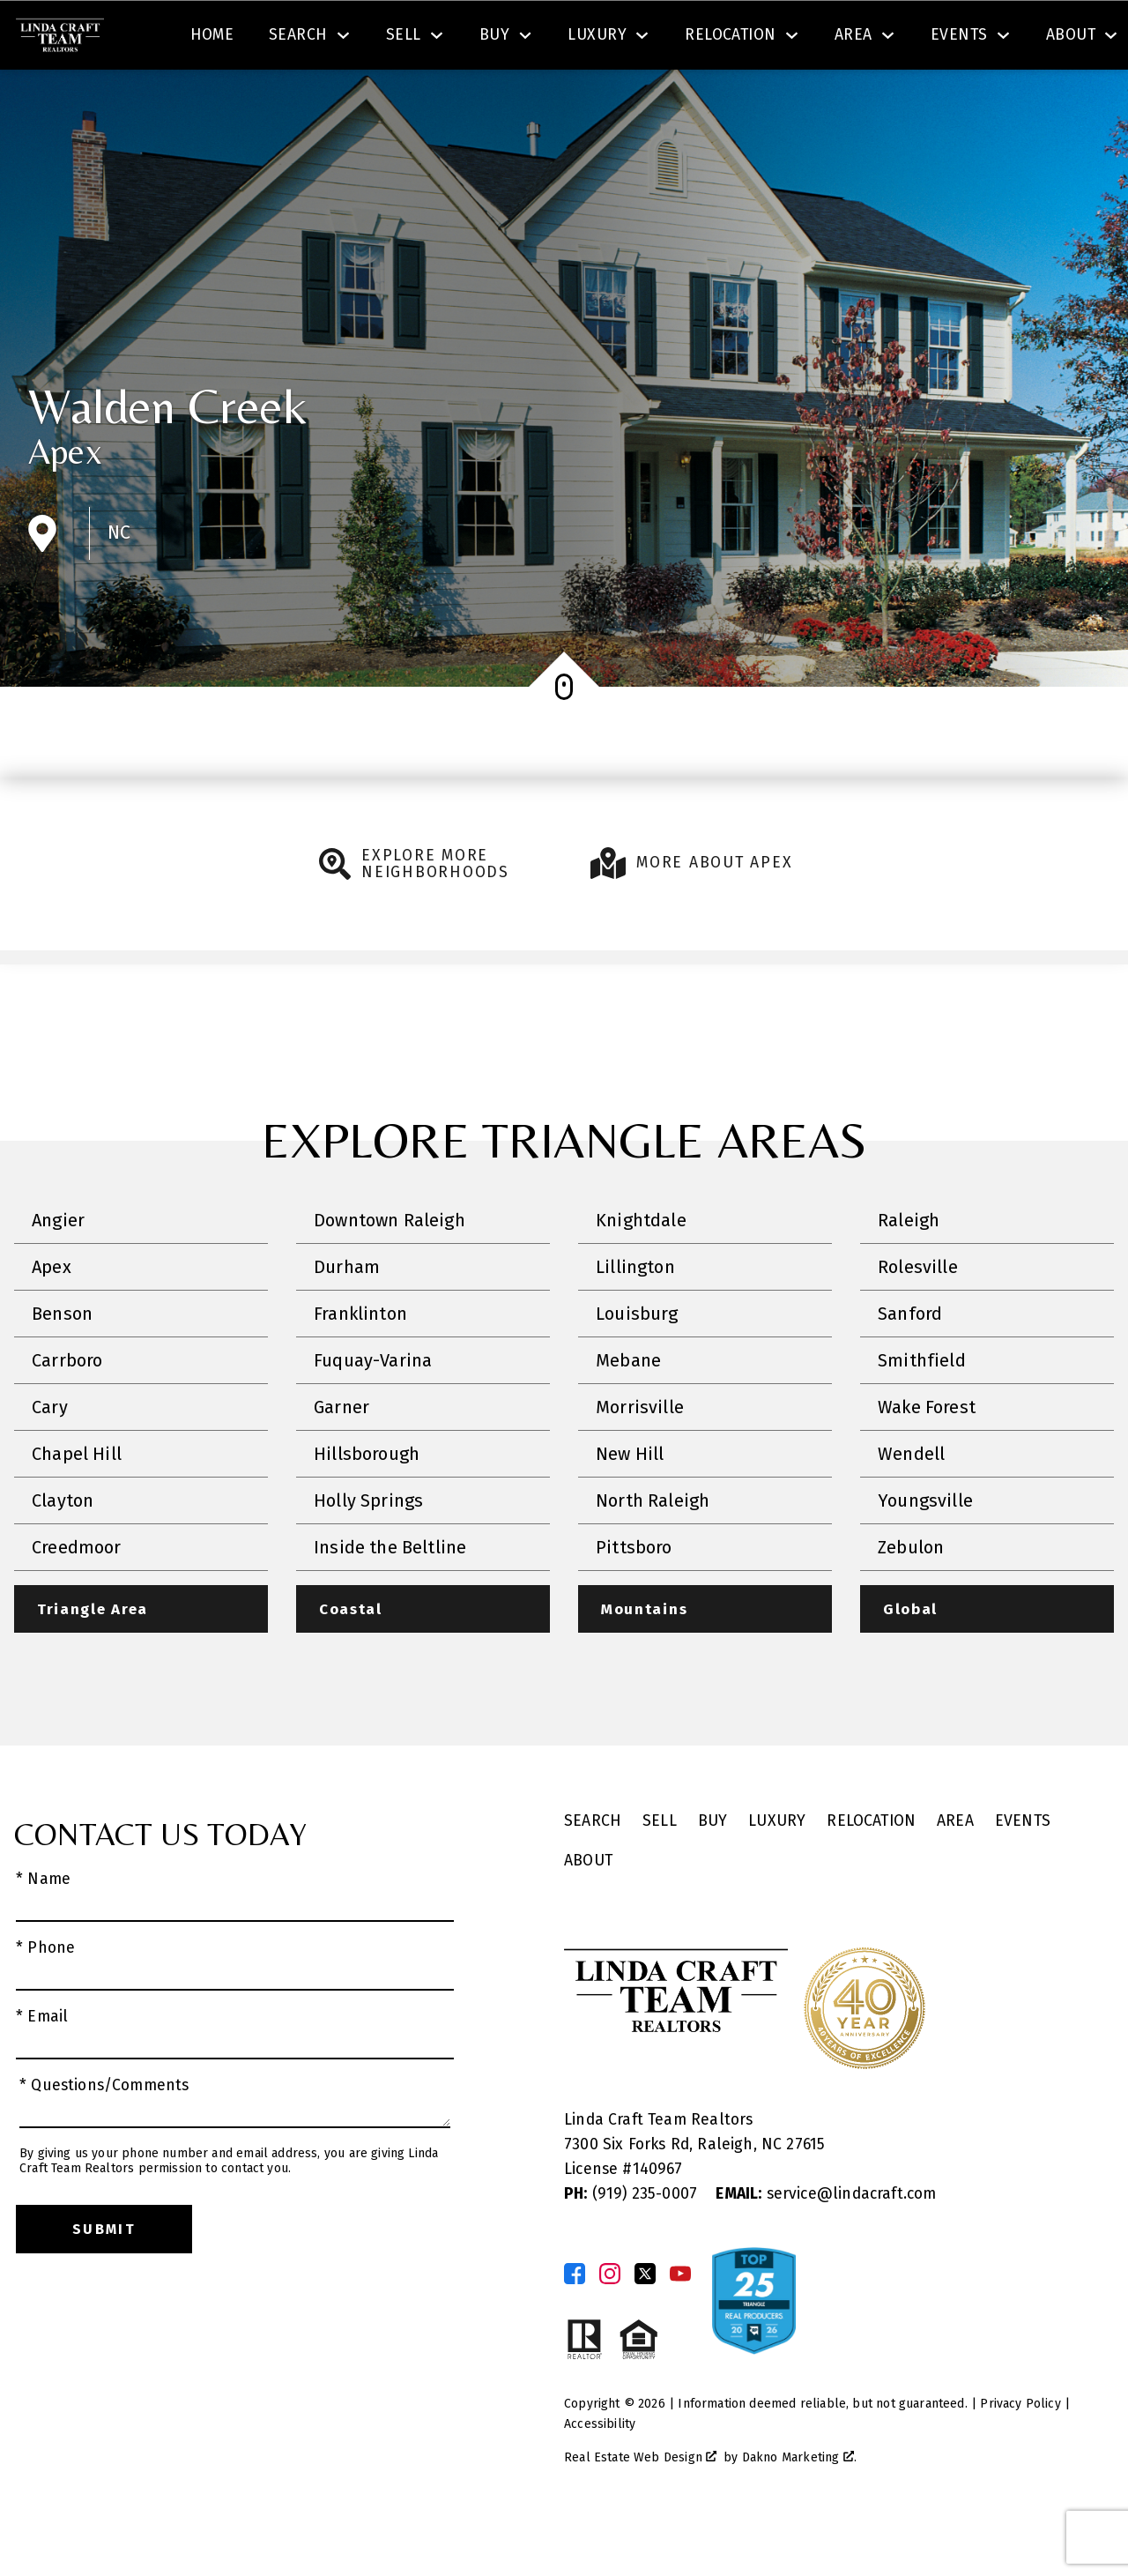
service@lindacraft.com (826, 2245)
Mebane (628, 1410)
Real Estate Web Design (640, 2508)
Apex (65, 501)
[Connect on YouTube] (680, 2324)
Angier (58, 1270)
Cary (50, 1457)
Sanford (910, 1363)
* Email (42, 2068)
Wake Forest (927, 1457)
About (588, 1911)
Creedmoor (77, 1597)
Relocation (871, 1873)
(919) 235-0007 (632, 2245)
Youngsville (925, 1550)
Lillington (635, 1317)
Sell (659, 1873)
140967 (658, 2220)
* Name (43, 1930)
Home (212, 100)
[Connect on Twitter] (645, 2324)
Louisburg (637, 1363)
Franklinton (360, 1363)
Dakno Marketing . (799, 2508)
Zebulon (911, 1597)
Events (1022, 1873)
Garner (341, 1457)
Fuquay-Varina (373, 1410)
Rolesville (918, 1317)
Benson (62, 1363)
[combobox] (364, 38)
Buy (713, 1873)
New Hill (630, 1504)
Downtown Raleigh (389, 1270)
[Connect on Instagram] (609, 2324)
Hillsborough (366, 1504)
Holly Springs (368, 1550)
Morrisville (640, 1457)
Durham (347, 1317)
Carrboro (67, 1410)
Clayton (62, 1550)
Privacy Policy (1020, 2454)
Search (659, 38)
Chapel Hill (77, 1504)
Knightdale (641, 1270)
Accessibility (599, 2475)
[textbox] (375, 38)
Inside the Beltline (390, 1597)
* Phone (45, 1999)
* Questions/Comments (104, 2136)
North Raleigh (652, 1550)
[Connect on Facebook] (574, 2324)
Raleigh (908, 1270)
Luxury (776, 1873)
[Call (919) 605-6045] (936, 39)
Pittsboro (634, 1597)
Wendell (911, 1504)
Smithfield (922, 1410)
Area (955, 1873)
